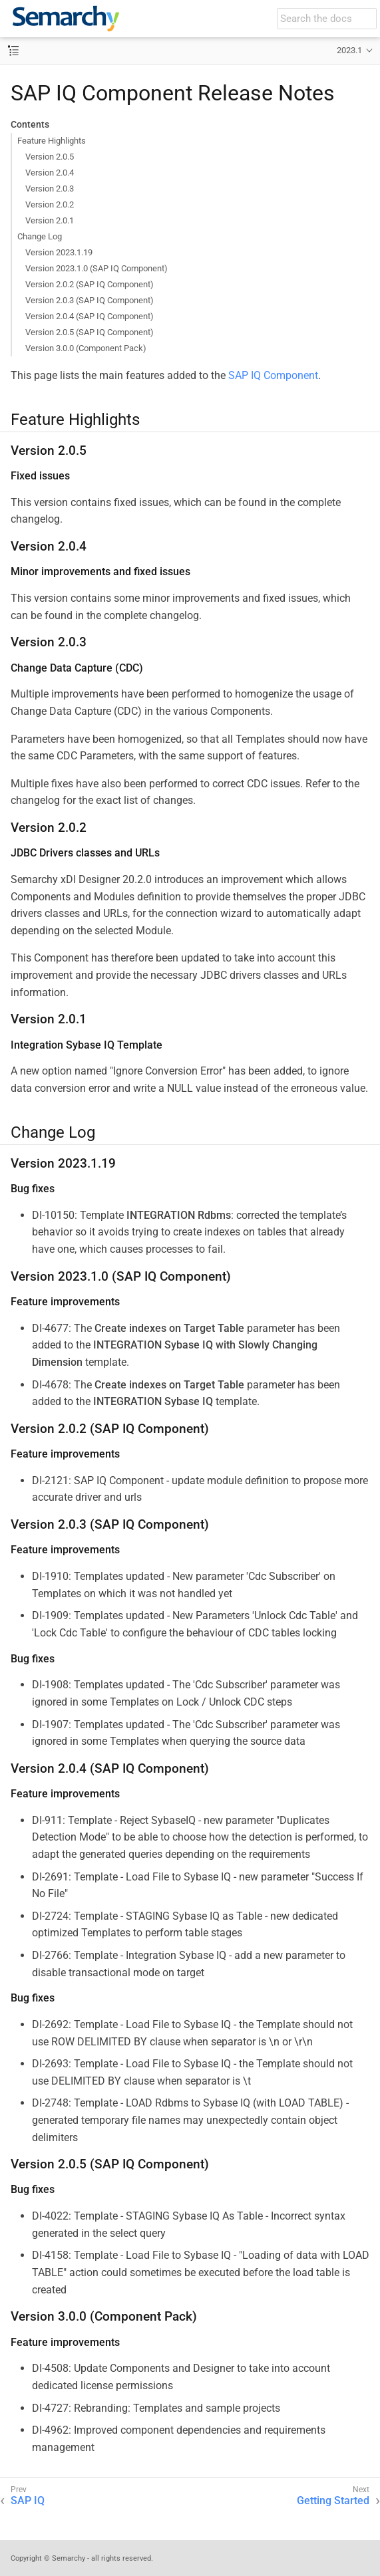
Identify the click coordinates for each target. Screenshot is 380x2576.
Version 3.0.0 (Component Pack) (85, 348)
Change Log (39, 236)
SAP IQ (28, 2500)
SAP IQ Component (273, 375)
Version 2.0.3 (49, 188)
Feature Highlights (51, 141)
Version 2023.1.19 (59, 252)
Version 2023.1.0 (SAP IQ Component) (96, 268)
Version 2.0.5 (49, 157)
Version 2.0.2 (49, 204)
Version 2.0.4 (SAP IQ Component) (89, 316)
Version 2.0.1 (49, 220)
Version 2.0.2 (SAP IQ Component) (89, 284)
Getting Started (333, 2500)
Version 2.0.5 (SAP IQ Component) (89, 332)
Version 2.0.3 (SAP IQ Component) (89, 300)
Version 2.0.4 (49, 173)
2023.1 (349, 50)
